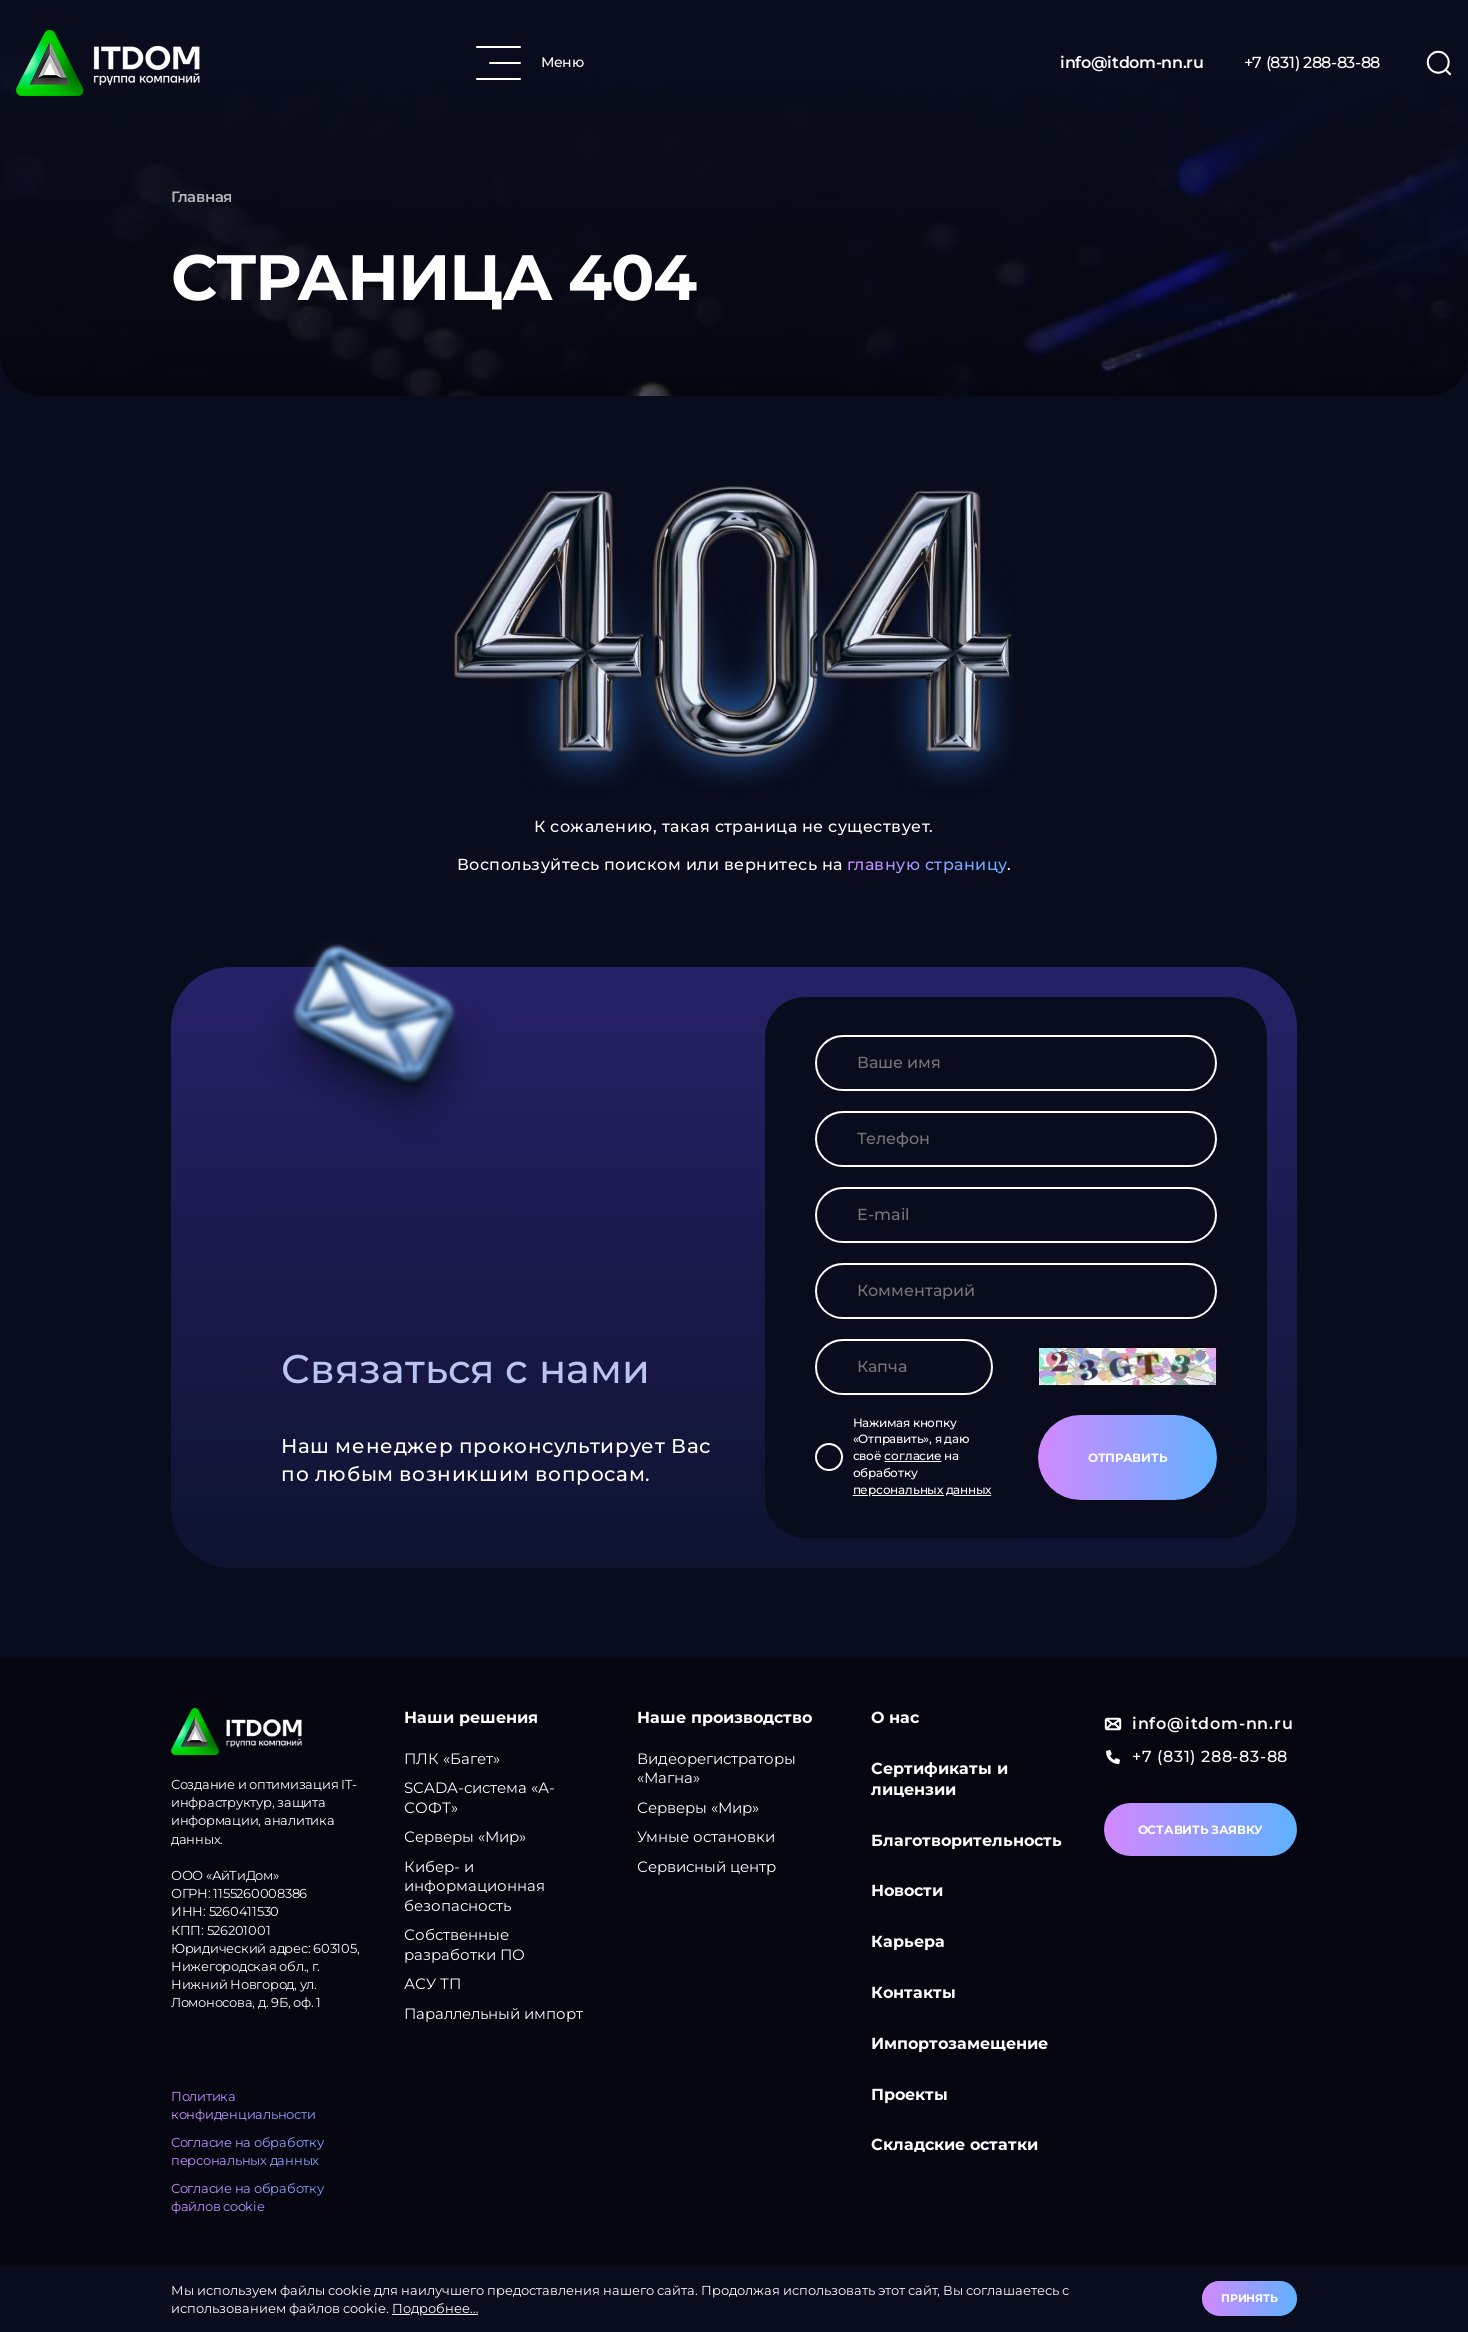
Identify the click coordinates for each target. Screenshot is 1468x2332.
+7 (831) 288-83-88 (1312, 62)
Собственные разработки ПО (464, 1944)
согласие (912, 1455)
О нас (895, 1717)
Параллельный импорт (493, 2013)
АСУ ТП (432, 1983)
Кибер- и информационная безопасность (474, 1886)
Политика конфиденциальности (243, 2105)
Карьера (908, 1941)
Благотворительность (966, 1840)
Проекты (909, 2094)
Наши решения (471, 1717)
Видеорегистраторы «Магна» (716, 1768)
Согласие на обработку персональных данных (247, 2151)
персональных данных (922, 1489)
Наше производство (724, 1717)
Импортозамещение (959, 2043)
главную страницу (927, 864)
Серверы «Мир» (465, 1836)
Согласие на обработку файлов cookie (247, 2197)
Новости (907, 1890)
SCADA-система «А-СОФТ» (479, 1797)
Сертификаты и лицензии (939, 1779)
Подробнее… (435, 2308)
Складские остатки (954, 2144)
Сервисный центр (706, 1866)
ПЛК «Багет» (452, 1758)
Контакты (913, 1992)
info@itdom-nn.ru (1132, 62)
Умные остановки (706, 1836)
